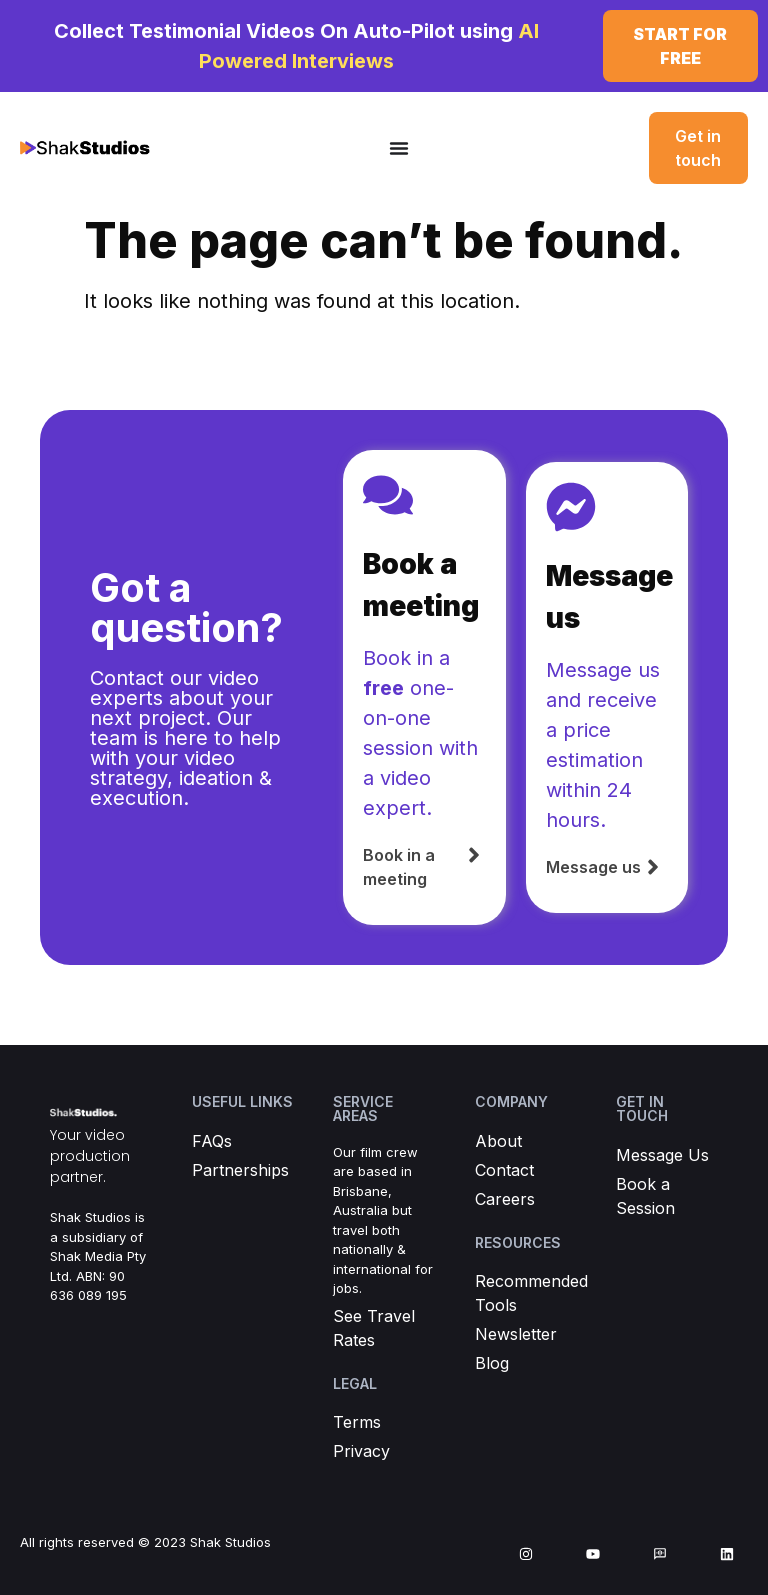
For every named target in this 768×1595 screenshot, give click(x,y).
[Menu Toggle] (399, 148)
